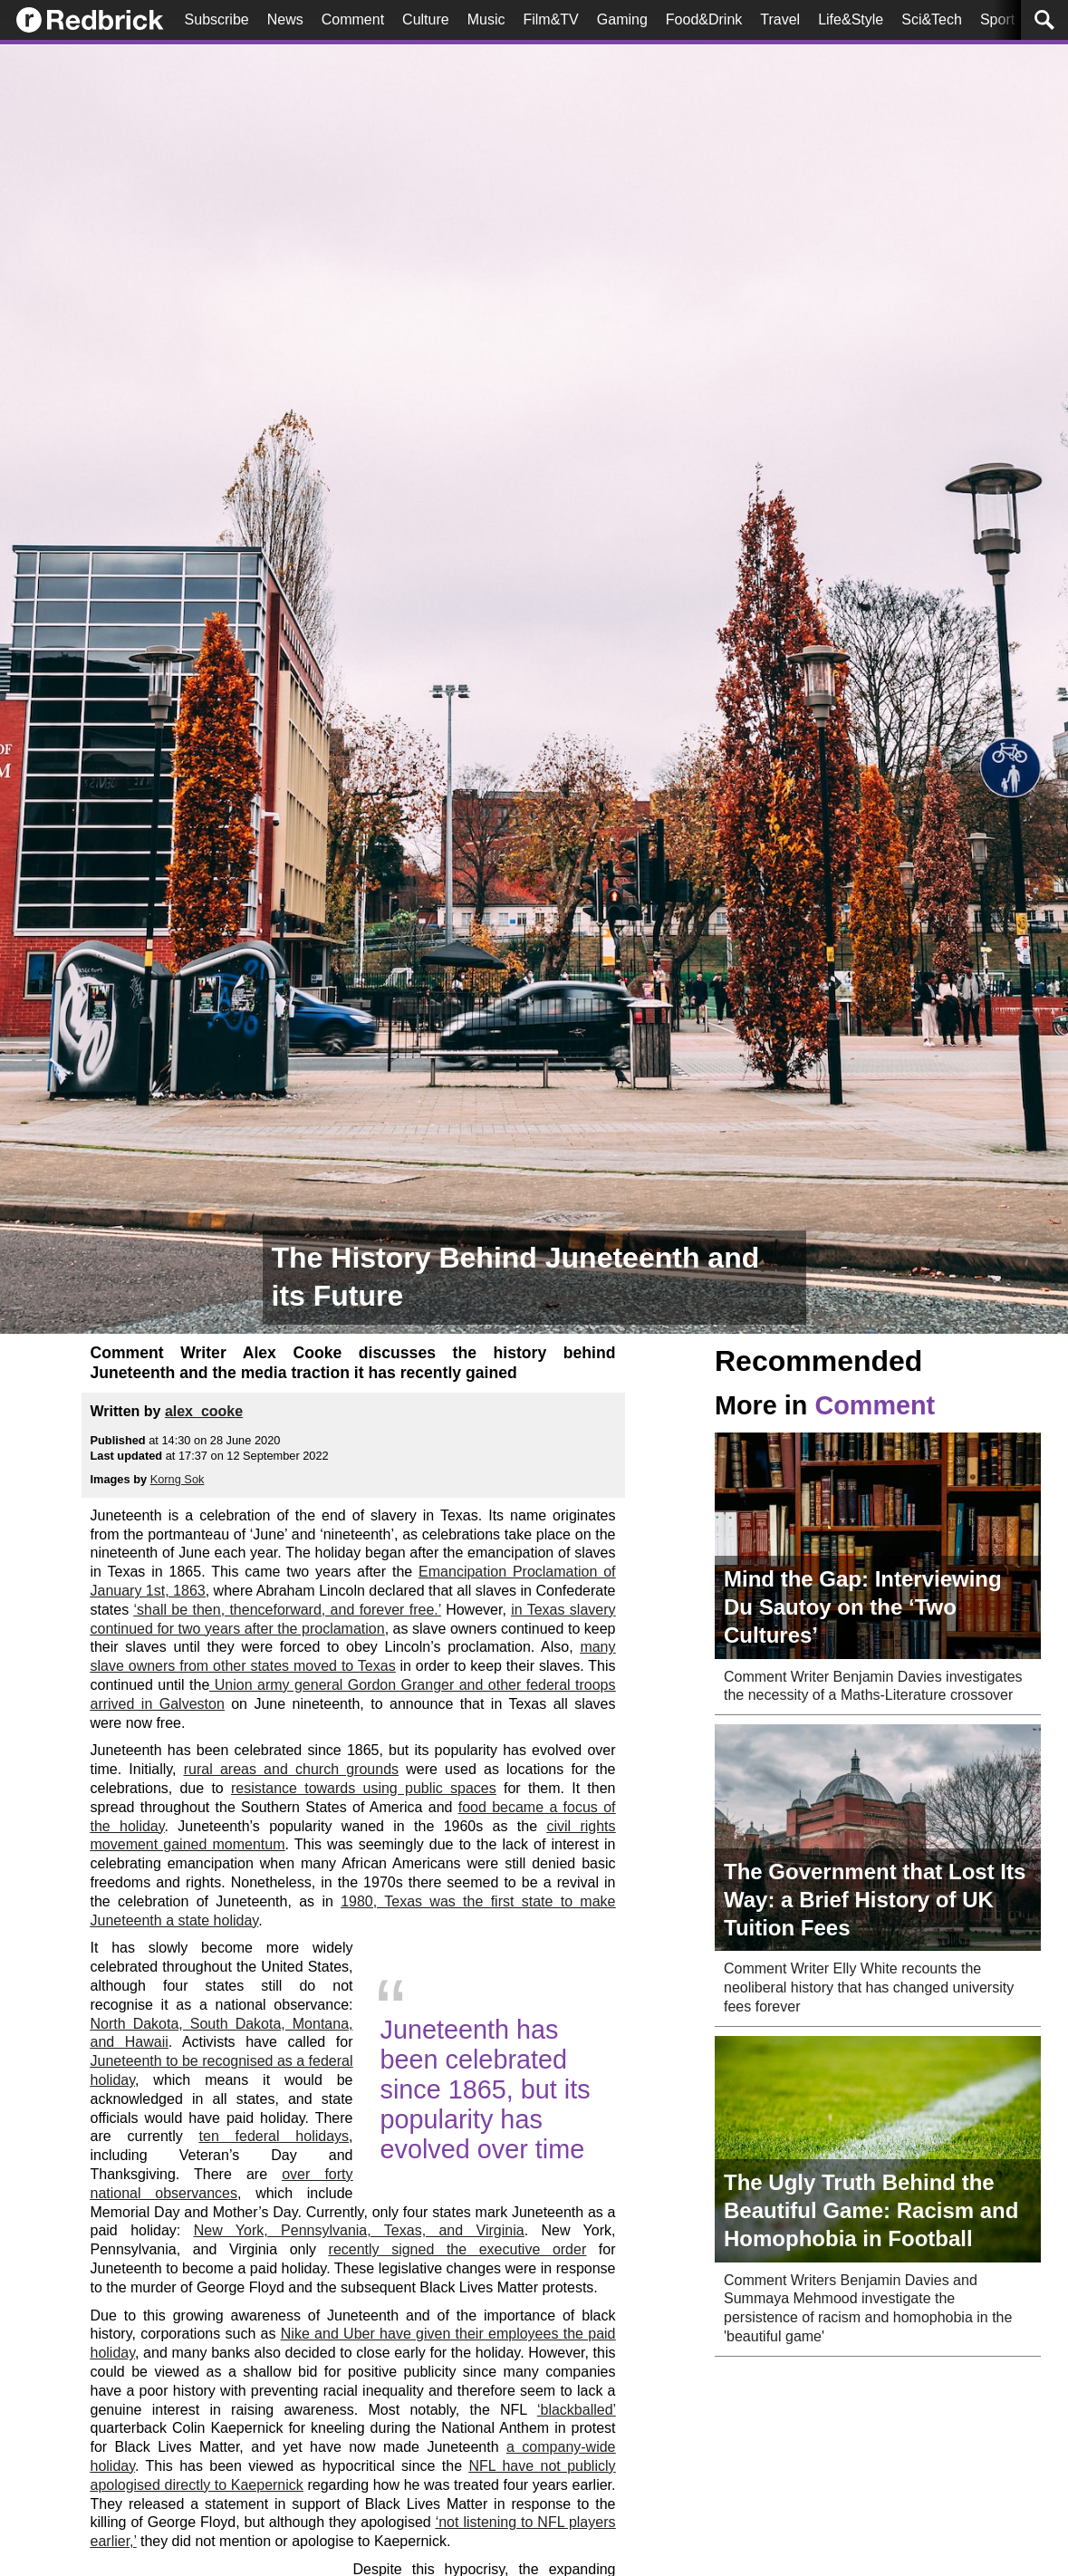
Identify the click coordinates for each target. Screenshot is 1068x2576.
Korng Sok (177, 1479)
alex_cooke (204, 1411)
